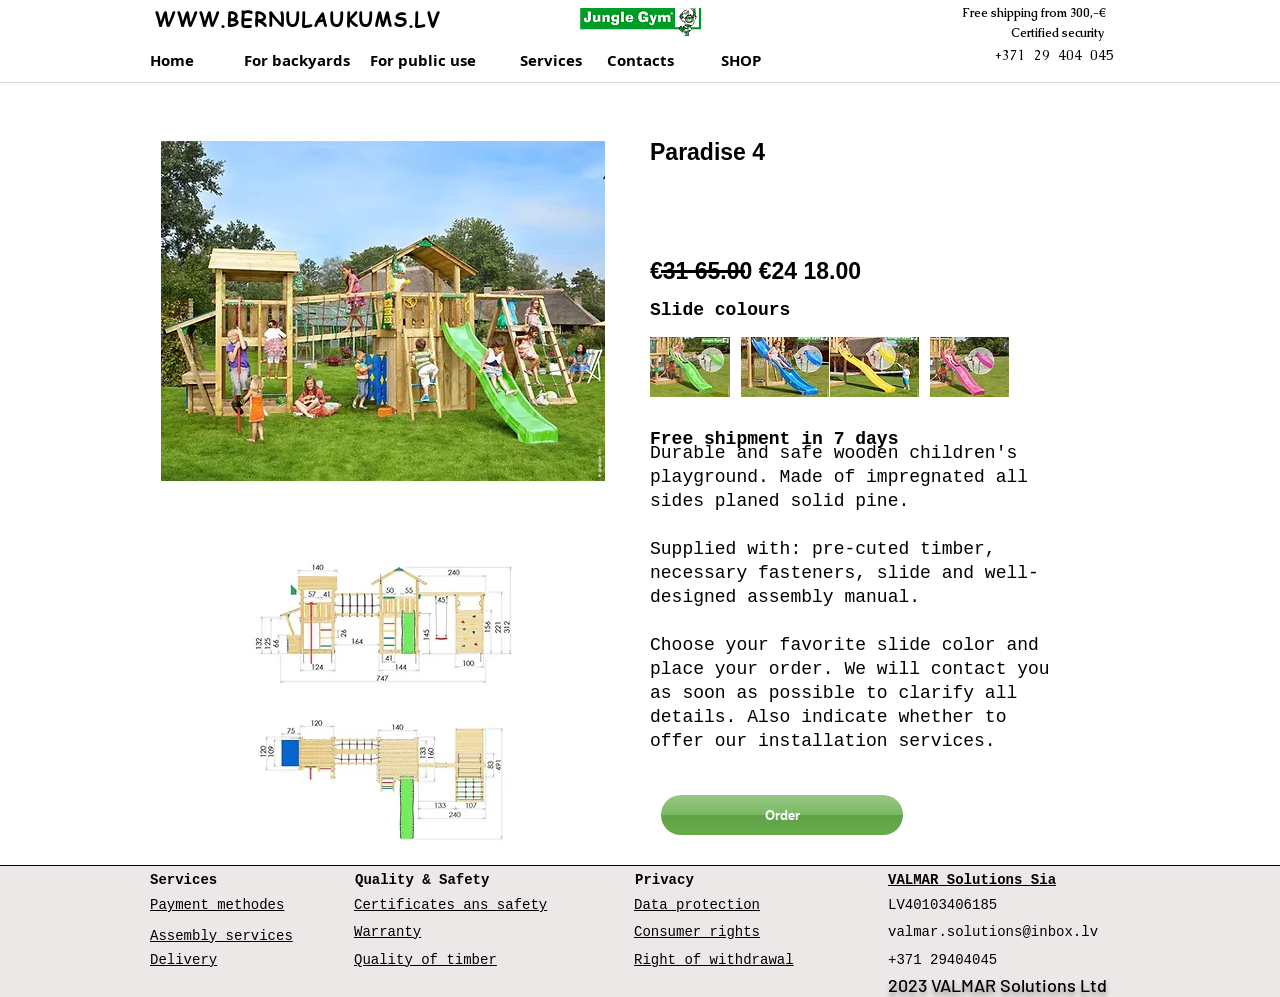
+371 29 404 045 (1054, 55)
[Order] (782, 815)
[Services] (557, 61)
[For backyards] (297, 61)
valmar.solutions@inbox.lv (993, 932)
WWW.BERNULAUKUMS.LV (297, 19)
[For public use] (428, 61)
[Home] (180, 61)
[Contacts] (659, 61)
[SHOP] (764, 61)
